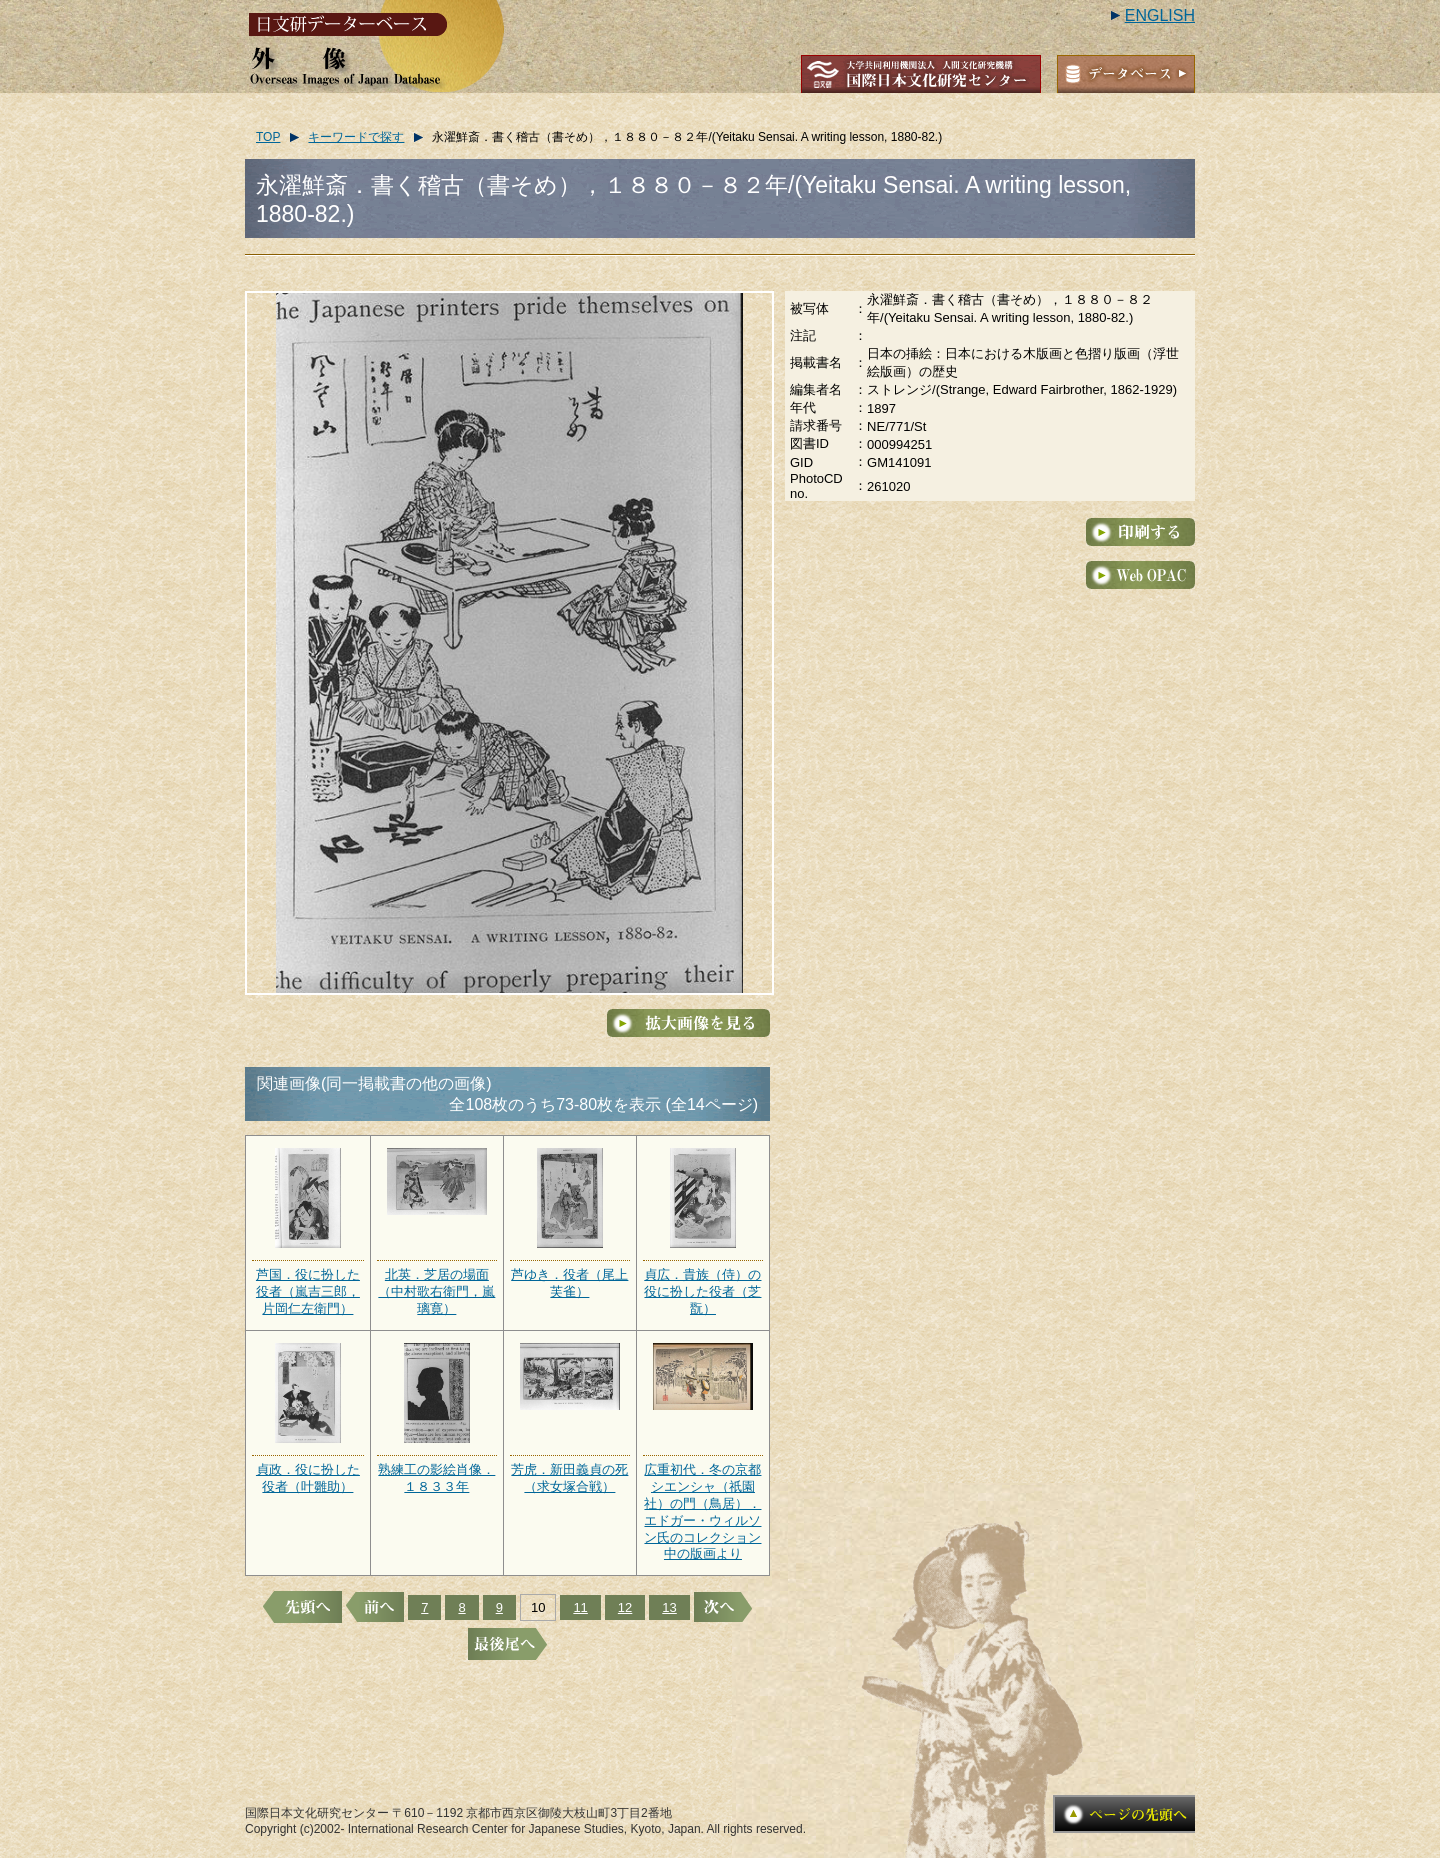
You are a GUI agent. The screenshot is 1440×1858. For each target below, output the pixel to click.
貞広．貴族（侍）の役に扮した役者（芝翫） (702, 1291)
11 (580, 1607)
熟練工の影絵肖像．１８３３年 (436, 1478)
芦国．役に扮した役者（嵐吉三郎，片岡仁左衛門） (308, 1291)
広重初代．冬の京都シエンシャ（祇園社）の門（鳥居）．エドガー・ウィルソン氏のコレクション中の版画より (702, 1511)
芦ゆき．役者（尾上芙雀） (569, 1283)
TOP (268, 137)
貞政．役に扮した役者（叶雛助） (308, 1478)
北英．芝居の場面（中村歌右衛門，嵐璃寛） (436, 1291)
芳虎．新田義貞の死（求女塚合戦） (569, 1478)
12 (625, 1607)
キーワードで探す (356, 137)
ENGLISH (1160, 15)
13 (669, 1607)
